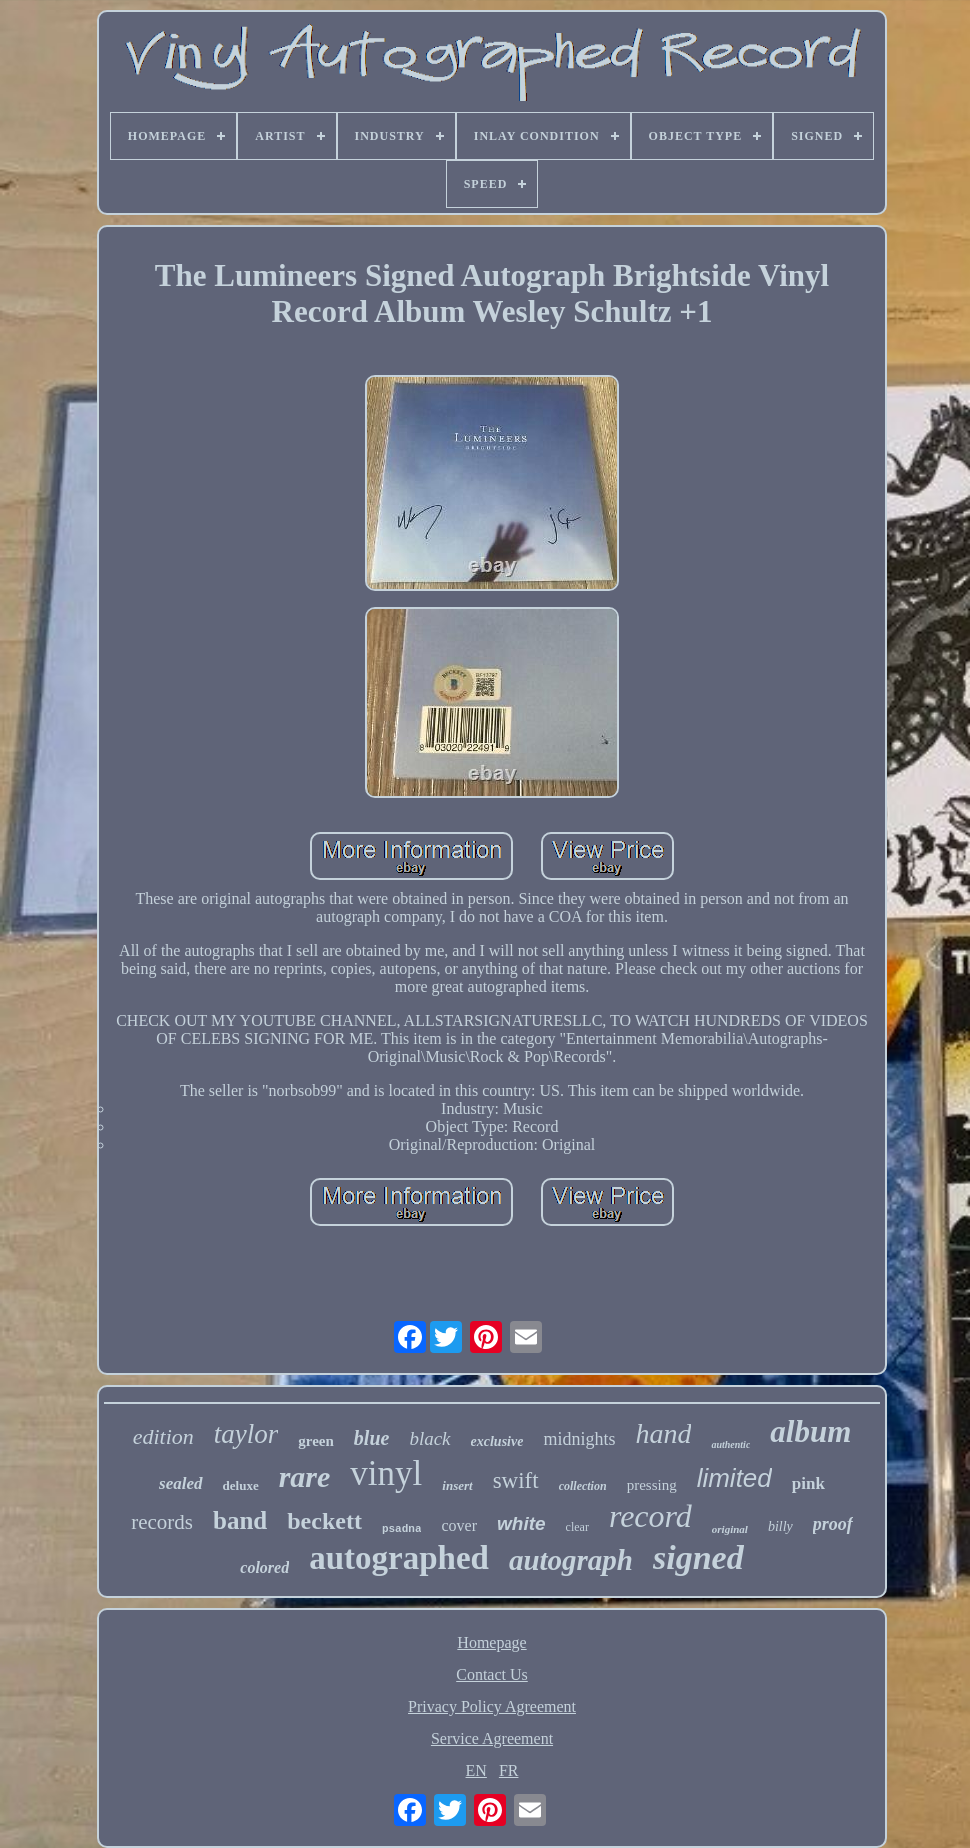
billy (780, 1526)
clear (577, 1527)
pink (808, 1483)
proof (833, 1524)
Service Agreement (492, 1738)
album (810, 1431)
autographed (399, 1558)
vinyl (386, 1473)
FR (509, 1770)
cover (459, 1525)
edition (163, 1436)
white (521, 1523)
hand (663, 1433)
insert (457, 1485)
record (650, 1516)
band (240, 1520)
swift (516, 1480)
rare (305, 1476)
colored (264, 1567)
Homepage (491, 1642)
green (316, 1441)
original (730, 1529)
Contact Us (492, 1674)
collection (583, 1486)
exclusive (497, 1441)
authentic (730, 1444)
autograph (571, 1560)
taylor (246, 1434)
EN (476, 1770)
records (162, 1522)
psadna (402, 1529)
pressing (652, 1485)
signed (698, 1557)
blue (372, 1438)
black (429, 1438)
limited (734, 1478)
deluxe (241, 1485)
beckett (324, 1521)
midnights (579, 1439)
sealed (180, 1483)
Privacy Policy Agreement (492, 1706)
